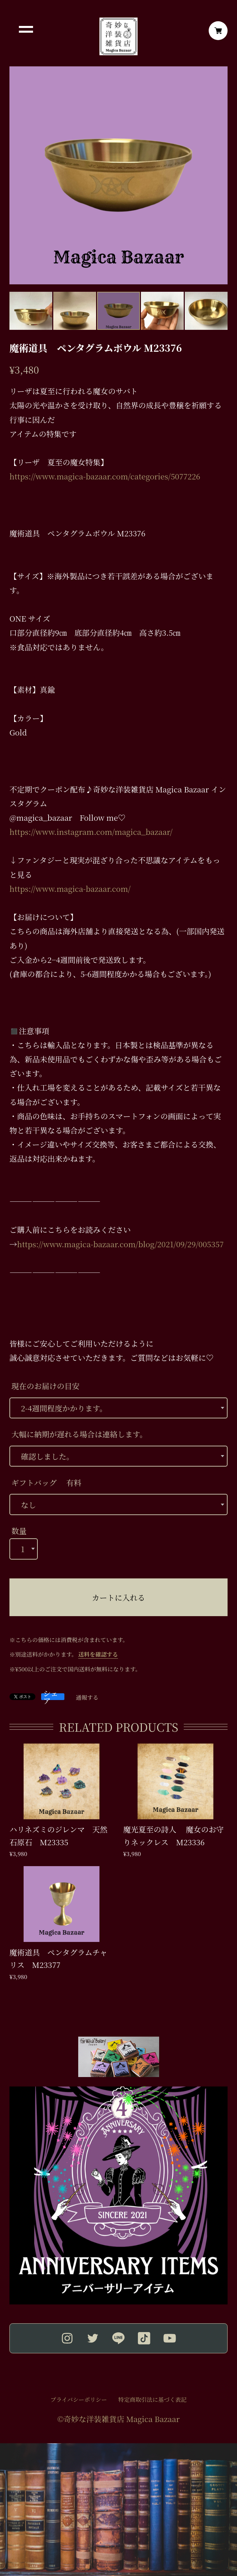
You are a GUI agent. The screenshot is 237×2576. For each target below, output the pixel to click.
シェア (50, 1696)
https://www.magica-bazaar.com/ (69, 888)
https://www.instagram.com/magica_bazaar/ (91, 831)
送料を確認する (98, 1654)
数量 (19, 1530)
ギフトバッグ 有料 (46, 1482)
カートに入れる (118, 1597)
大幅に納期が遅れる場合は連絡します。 (79, 1433)
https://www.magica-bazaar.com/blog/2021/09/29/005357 (120, 1243)
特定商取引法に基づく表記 (152, 2400)
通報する (87, 1698)
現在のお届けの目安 (45, 1385)
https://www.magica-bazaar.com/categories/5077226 (104, 476)
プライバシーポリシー (79, 2400)
